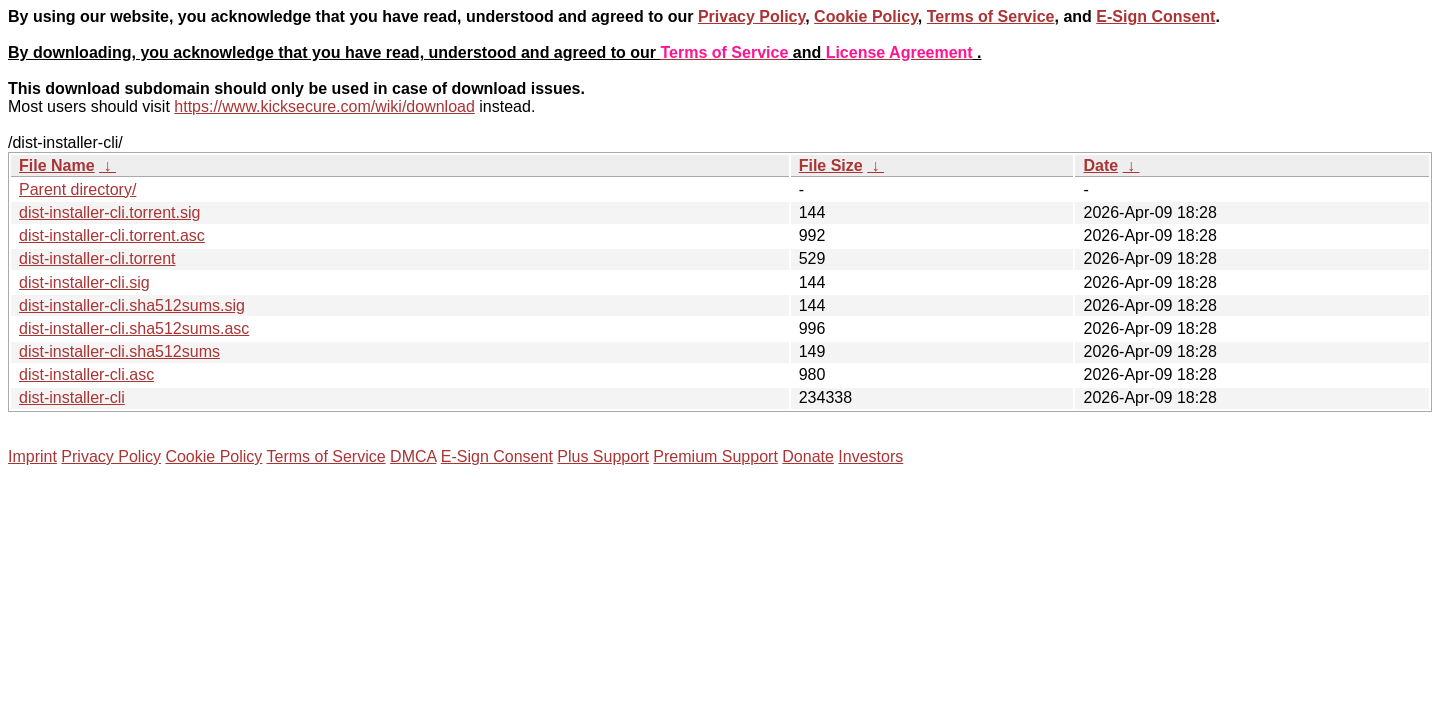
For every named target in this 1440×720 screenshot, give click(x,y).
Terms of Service (991, 16)
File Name (57, 165)
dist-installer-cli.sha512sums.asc (134, 328)
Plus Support (603, 456)
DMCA (413, 456)
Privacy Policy (751, 16)
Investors (870, 456)
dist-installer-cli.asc (86, 374)
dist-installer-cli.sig (84, 282)
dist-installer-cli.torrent (97, 258)
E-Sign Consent (1155, 16)
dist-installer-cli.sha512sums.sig (132, 305)
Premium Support (715, 456)
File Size (831, 165)
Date (1100, 165)
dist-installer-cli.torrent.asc (112, 235)
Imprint (32, 456)
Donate (808, 456)
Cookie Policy (866, 16)
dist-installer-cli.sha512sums (119, 351)
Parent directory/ (77, 189)
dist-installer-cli (72, 397)
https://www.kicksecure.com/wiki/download (324, 106)
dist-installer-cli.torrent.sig (109, 212)
